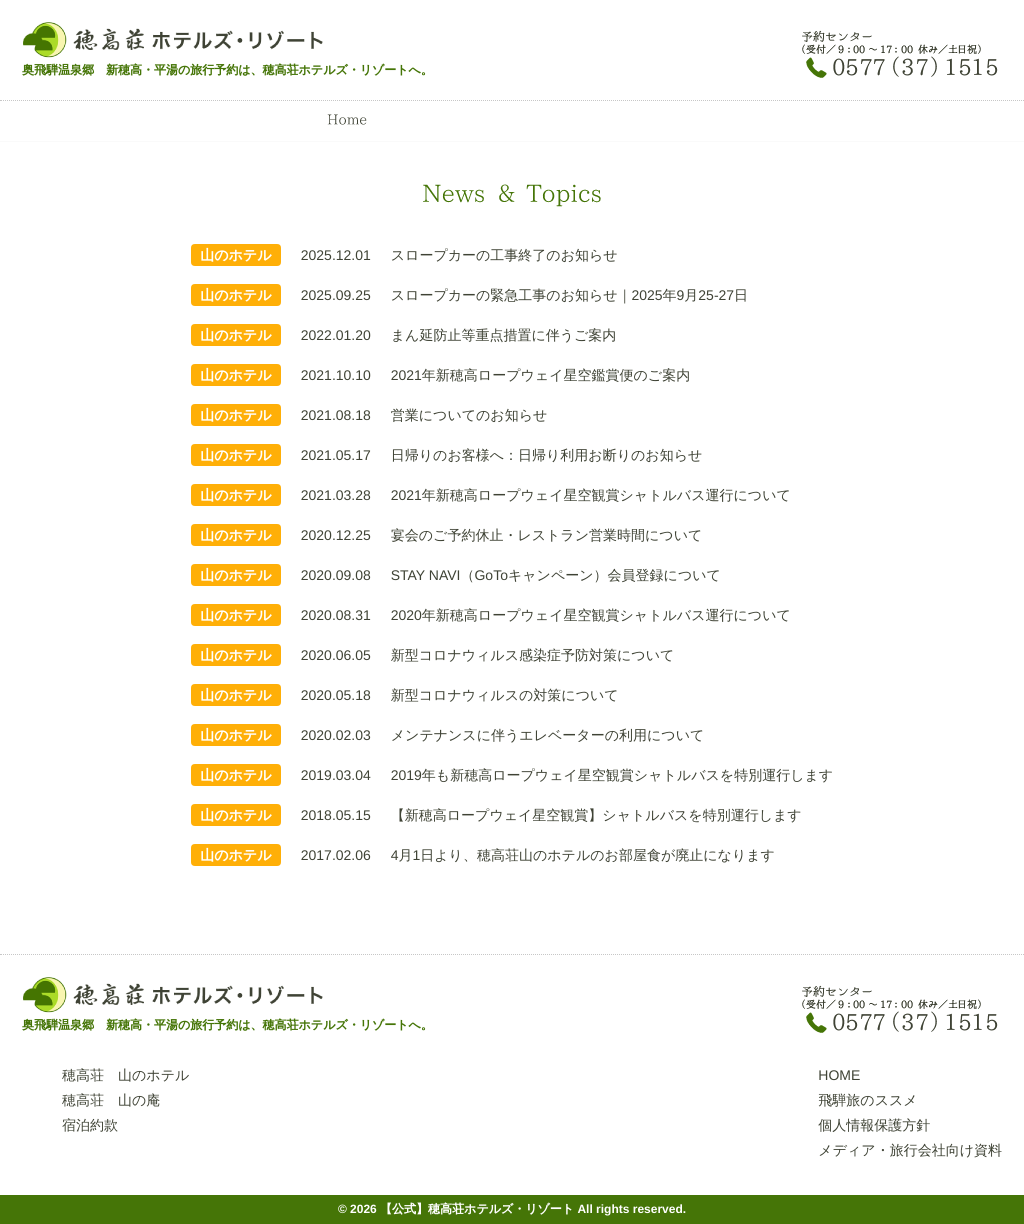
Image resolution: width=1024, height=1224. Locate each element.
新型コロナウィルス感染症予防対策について (533, 655)
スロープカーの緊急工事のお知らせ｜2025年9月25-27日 (569, 295)
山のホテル (235, 255)
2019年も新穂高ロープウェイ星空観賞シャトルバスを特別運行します (612, 775)
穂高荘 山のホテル (125, 1075)
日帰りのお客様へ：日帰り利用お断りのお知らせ (547, 455)
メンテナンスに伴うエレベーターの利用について (548, 735)
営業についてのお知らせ (469, 415)
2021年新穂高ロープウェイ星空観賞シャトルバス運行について (591, 495)
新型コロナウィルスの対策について (505, 695)
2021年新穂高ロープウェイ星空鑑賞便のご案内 (540, 375)
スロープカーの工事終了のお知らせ (504, 255)
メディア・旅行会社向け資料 (910, 1150)
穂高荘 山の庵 (111, 1100)
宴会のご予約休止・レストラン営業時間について (547, 535)
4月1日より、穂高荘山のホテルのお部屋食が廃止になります (583, 855)
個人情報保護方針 (874, 1125)
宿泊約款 (90, 1125)
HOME (839, 1075)
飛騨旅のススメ (867, 1100)
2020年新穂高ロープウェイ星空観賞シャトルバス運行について (591, 615)
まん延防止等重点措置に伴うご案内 (504, 335)
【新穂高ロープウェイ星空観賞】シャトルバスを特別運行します (596, 815)
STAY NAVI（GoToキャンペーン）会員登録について (556, 575)
